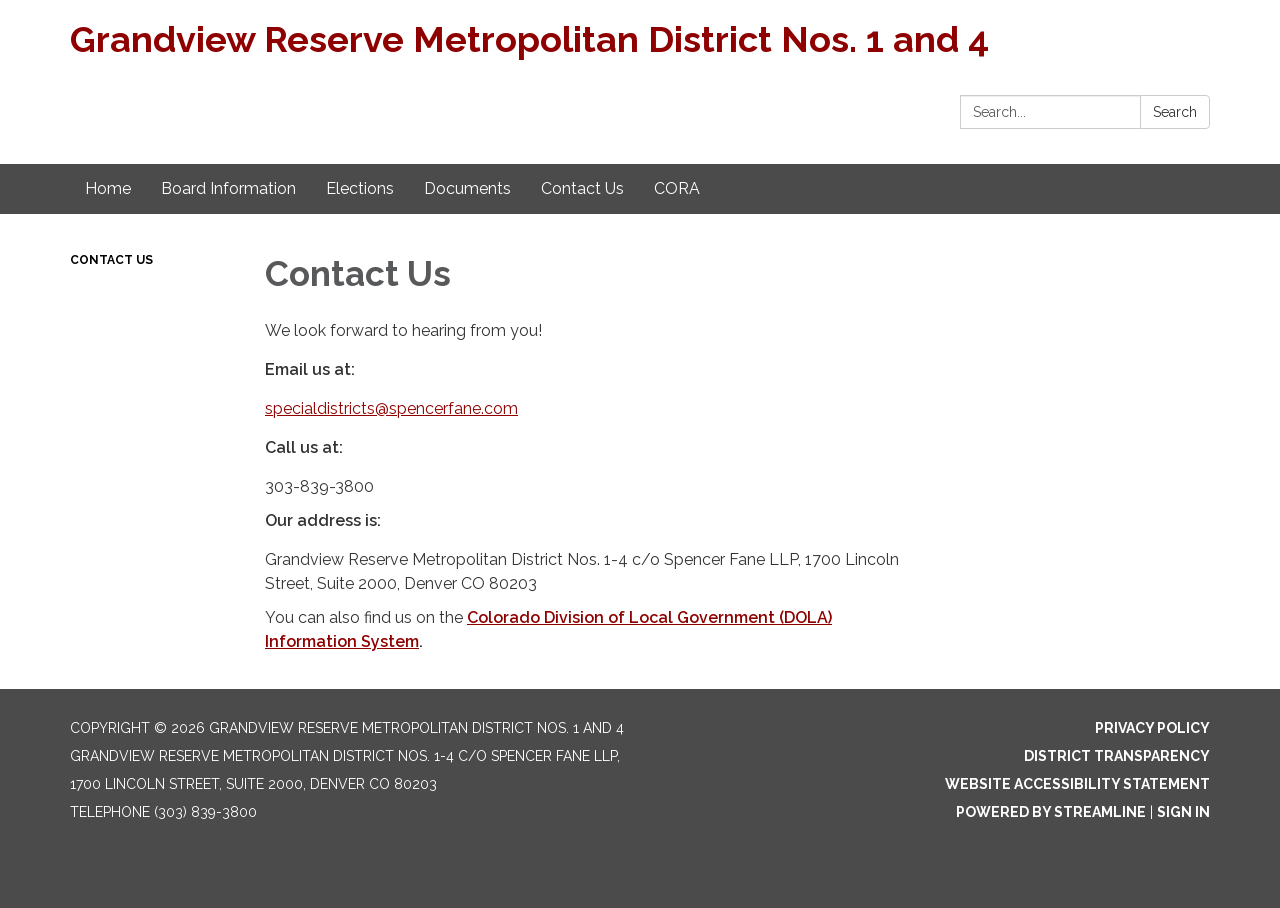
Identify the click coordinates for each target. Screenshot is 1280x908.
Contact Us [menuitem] (582, 188)
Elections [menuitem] (360, 188)
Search (1175, 112)
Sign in (1183, 812)
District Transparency (1117, 756)
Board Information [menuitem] (228, 188)
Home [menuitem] (108, 188)
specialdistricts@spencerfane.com (391, 408)
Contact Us (111, 260)
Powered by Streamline (1051, 812)
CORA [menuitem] (677, 188)
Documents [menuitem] (467, 188)
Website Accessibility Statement (1077, 784)
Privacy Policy (1152, 728)
